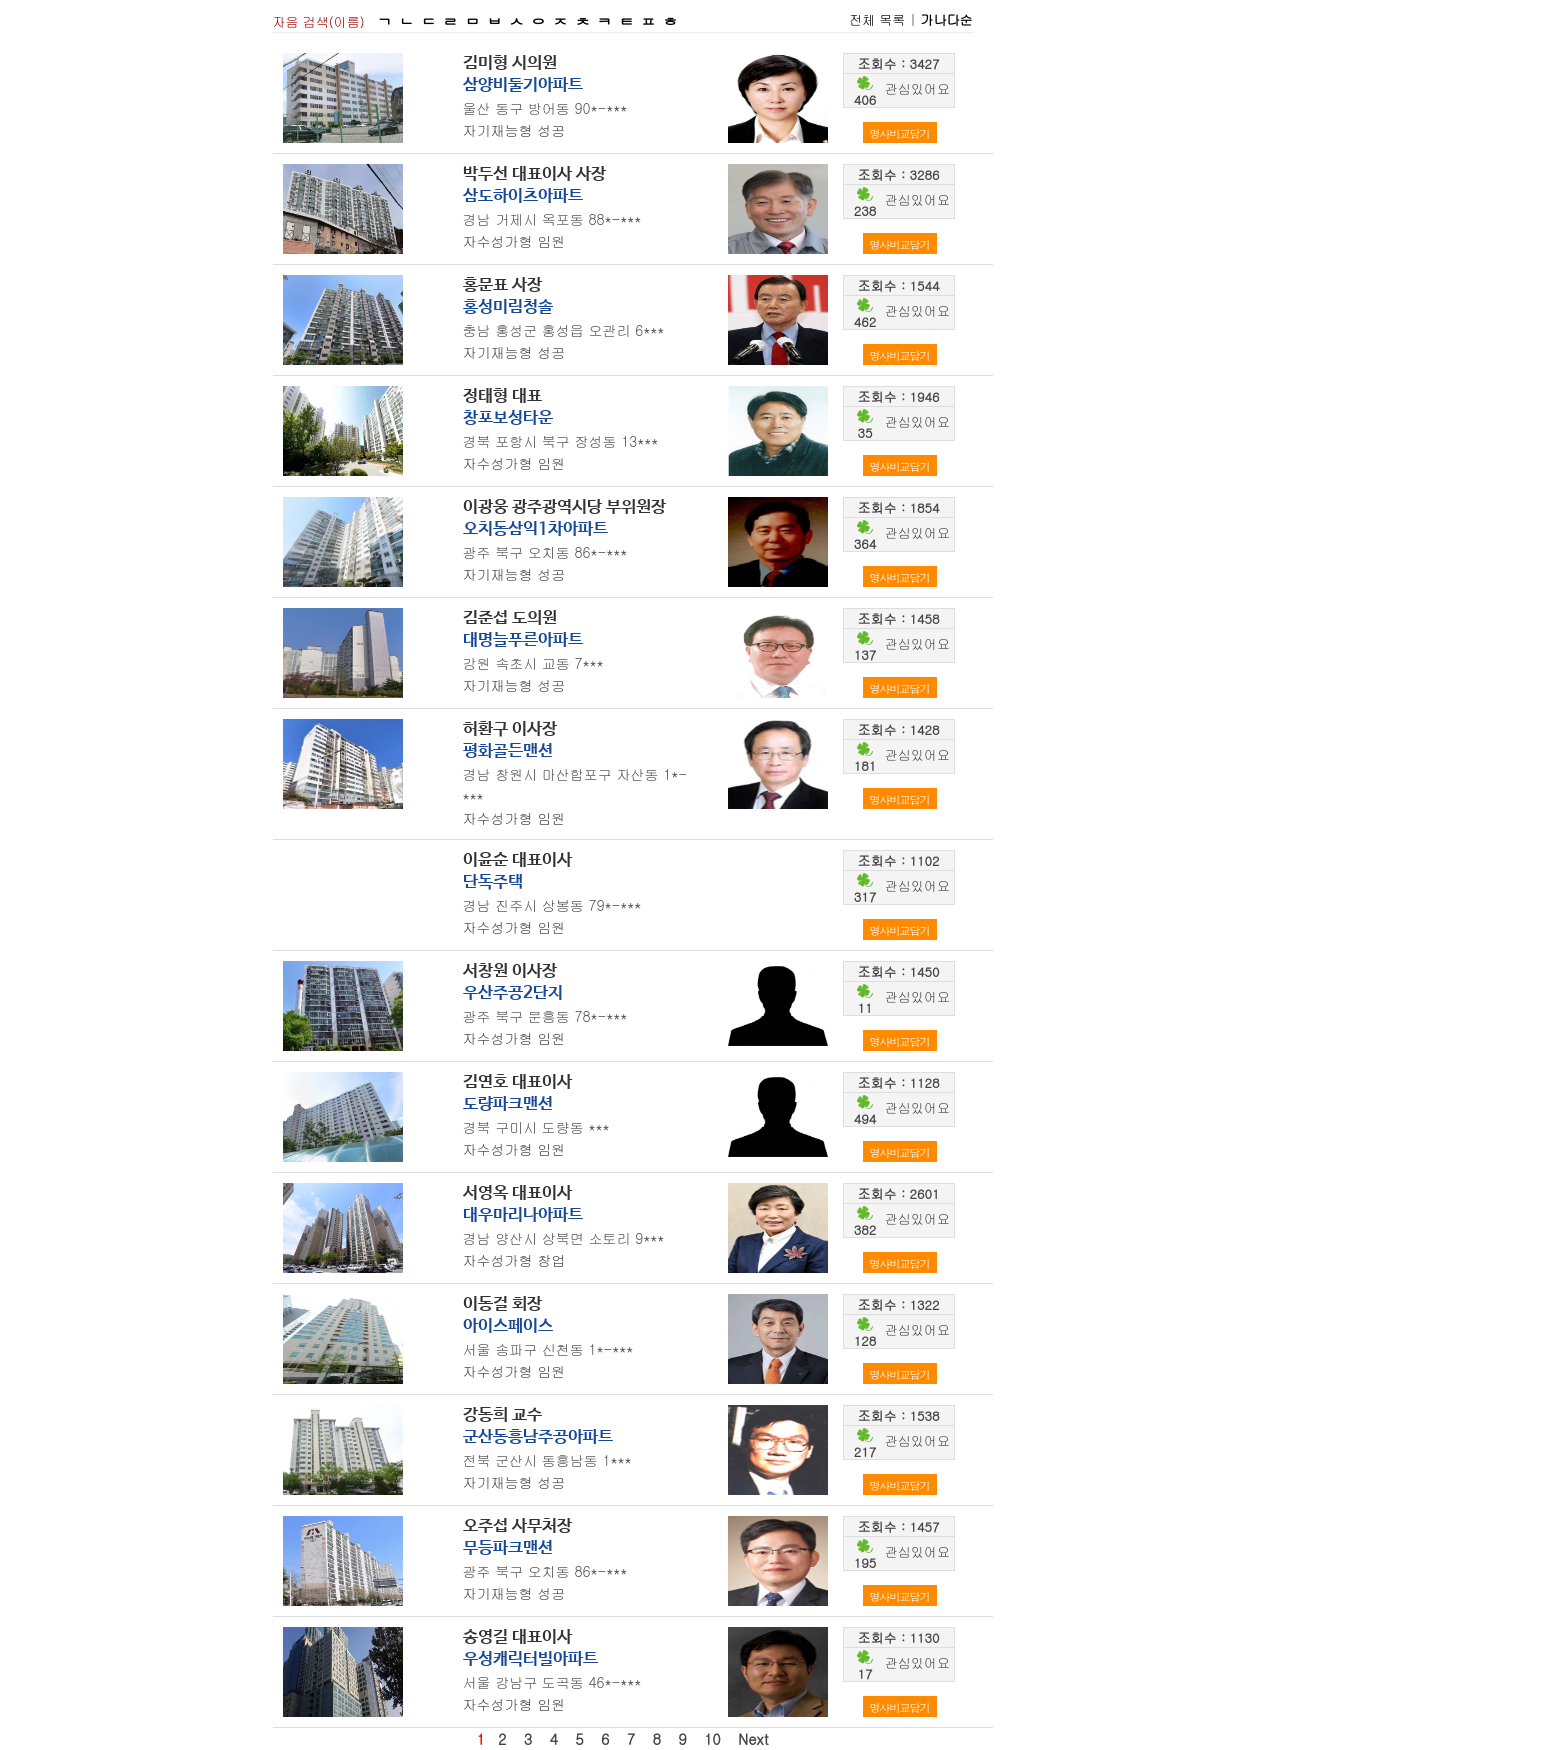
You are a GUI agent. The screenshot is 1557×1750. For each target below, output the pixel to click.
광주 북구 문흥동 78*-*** (545, 1016)
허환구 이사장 (510, 729)
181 (865, 765)
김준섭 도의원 (510, 618)
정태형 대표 (502, 396)
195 (865, 1562)
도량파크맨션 (508, 1104)
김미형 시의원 (510, 63)
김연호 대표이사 (517, 1082)
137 (865, 654)
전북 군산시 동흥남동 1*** (547, 1460)
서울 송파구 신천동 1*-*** (548, 1349)
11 (865, 1007)
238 (865, 210)
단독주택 (493, 882)
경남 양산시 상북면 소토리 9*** (564, 1238)
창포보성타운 (508, 418)
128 (865, 1340)
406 (865, 99)
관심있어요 (917, 88)
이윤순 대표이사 (517, 860)
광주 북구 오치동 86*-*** (545, 552)
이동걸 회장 (502, 1304)
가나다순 (947, 19)
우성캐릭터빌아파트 (530, 1659)
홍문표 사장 (502, 285)
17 (865, 1673)
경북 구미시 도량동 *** (536, 1127)
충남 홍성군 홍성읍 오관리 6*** (564, 330)
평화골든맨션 (508, 751)
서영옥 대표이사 (517, 1193)
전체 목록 (877, 19)
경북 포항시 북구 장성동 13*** (561, 441)
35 (865, 432)
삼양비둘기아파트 (523, 85)
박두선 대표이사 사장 (534, 174)
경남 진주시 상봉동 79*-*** (552, 905)
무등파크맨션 (508, 1548)
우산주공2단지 (513, 993)
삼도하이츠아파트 (523, 196)
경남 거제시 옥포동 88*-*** (552, 219)
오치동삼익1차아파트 (535, 529)
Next (753, 1738)
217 (865, 1451)
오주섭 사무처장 (517, 1526)
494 (865, 1118)
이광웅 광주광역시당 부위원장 (564, 507)
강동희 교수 (502, 1415)
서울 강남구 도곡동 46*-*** (552, 1682)
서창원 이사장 (510, 971)
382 (865, 1229)
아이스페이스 (508, 1326)
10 (712, 1738)
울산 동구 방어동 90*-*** (545, 108)
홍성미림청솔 (508, 307)
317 (865, 896)
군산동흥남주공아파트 (538, 1437)
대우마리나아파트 (523, 1215)
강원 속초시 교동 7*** (533, 663)
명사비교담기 (900, 133)
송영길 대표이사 (517, 1637)
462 (865, 321)
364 (865, 543)
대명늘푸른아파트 (523, 640)
